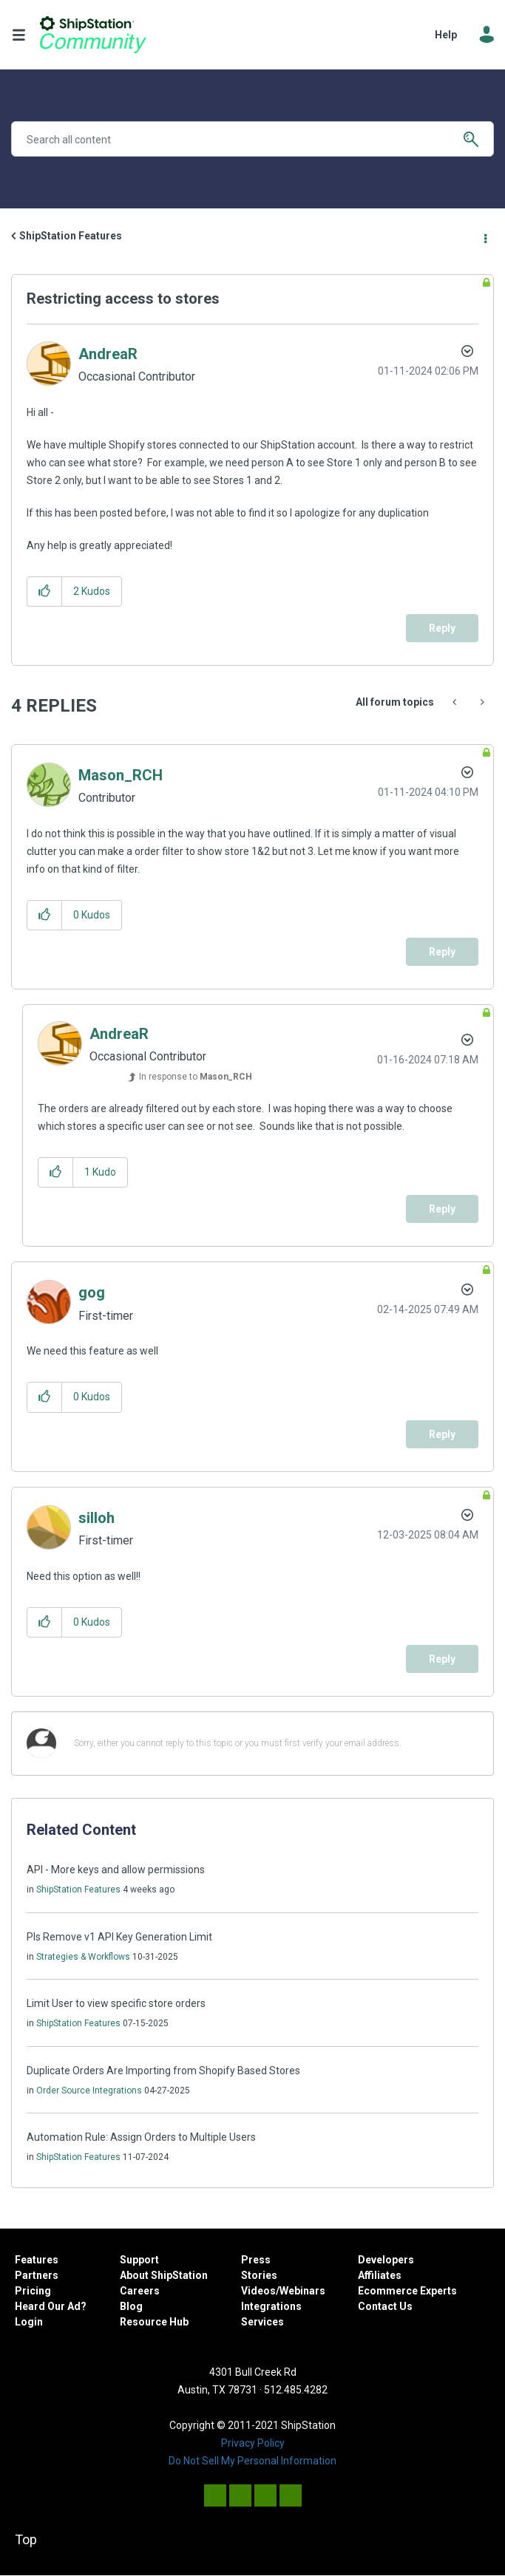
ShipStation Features (70, 236)
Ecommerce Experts (407, 2291)
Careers (140, 2291)
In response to (195, 1076)
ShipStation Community (93, 34)
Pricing (33, 2291)
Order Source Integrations (89, 2090)
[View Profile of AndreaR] (108, 354)
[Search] (252, 139)
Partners (36, 2275)
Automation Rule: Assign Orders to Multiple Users (141, 2137)
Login (29, 2322)
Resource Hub (154, 2322)
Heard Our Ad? (51, 2306)
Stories (259, 2275)
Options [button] (484, 236)
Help (446, 35)
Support (139, 2260)
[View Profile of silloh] (96, 1518)
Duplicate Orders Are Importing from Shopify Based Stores (163, 2070)
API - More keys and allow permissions (116, 1869)
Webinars (302, 2291)
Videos (258, 2291)
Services (262, 2322)
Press (256, 2260)
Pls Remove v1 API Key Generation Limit (119, 1937)
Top (26, 2539)
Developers (386, 2260)
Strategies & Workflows (83, 1957)
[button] (44, 591)
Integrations (271, 2306)
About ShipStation (164, 2275)
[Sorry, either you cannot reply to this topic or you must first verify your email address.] (271, 1744)
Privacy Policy (253, 2443)
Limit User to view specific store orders (116, 2003)
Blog (131, 2306)
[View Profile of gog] (91, 1292)
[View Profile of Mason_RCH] (120, 775)
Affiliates (379, 2275)
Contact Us (385, 2306)
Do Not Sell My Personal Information (252, 2461)
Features (36, 2260)
